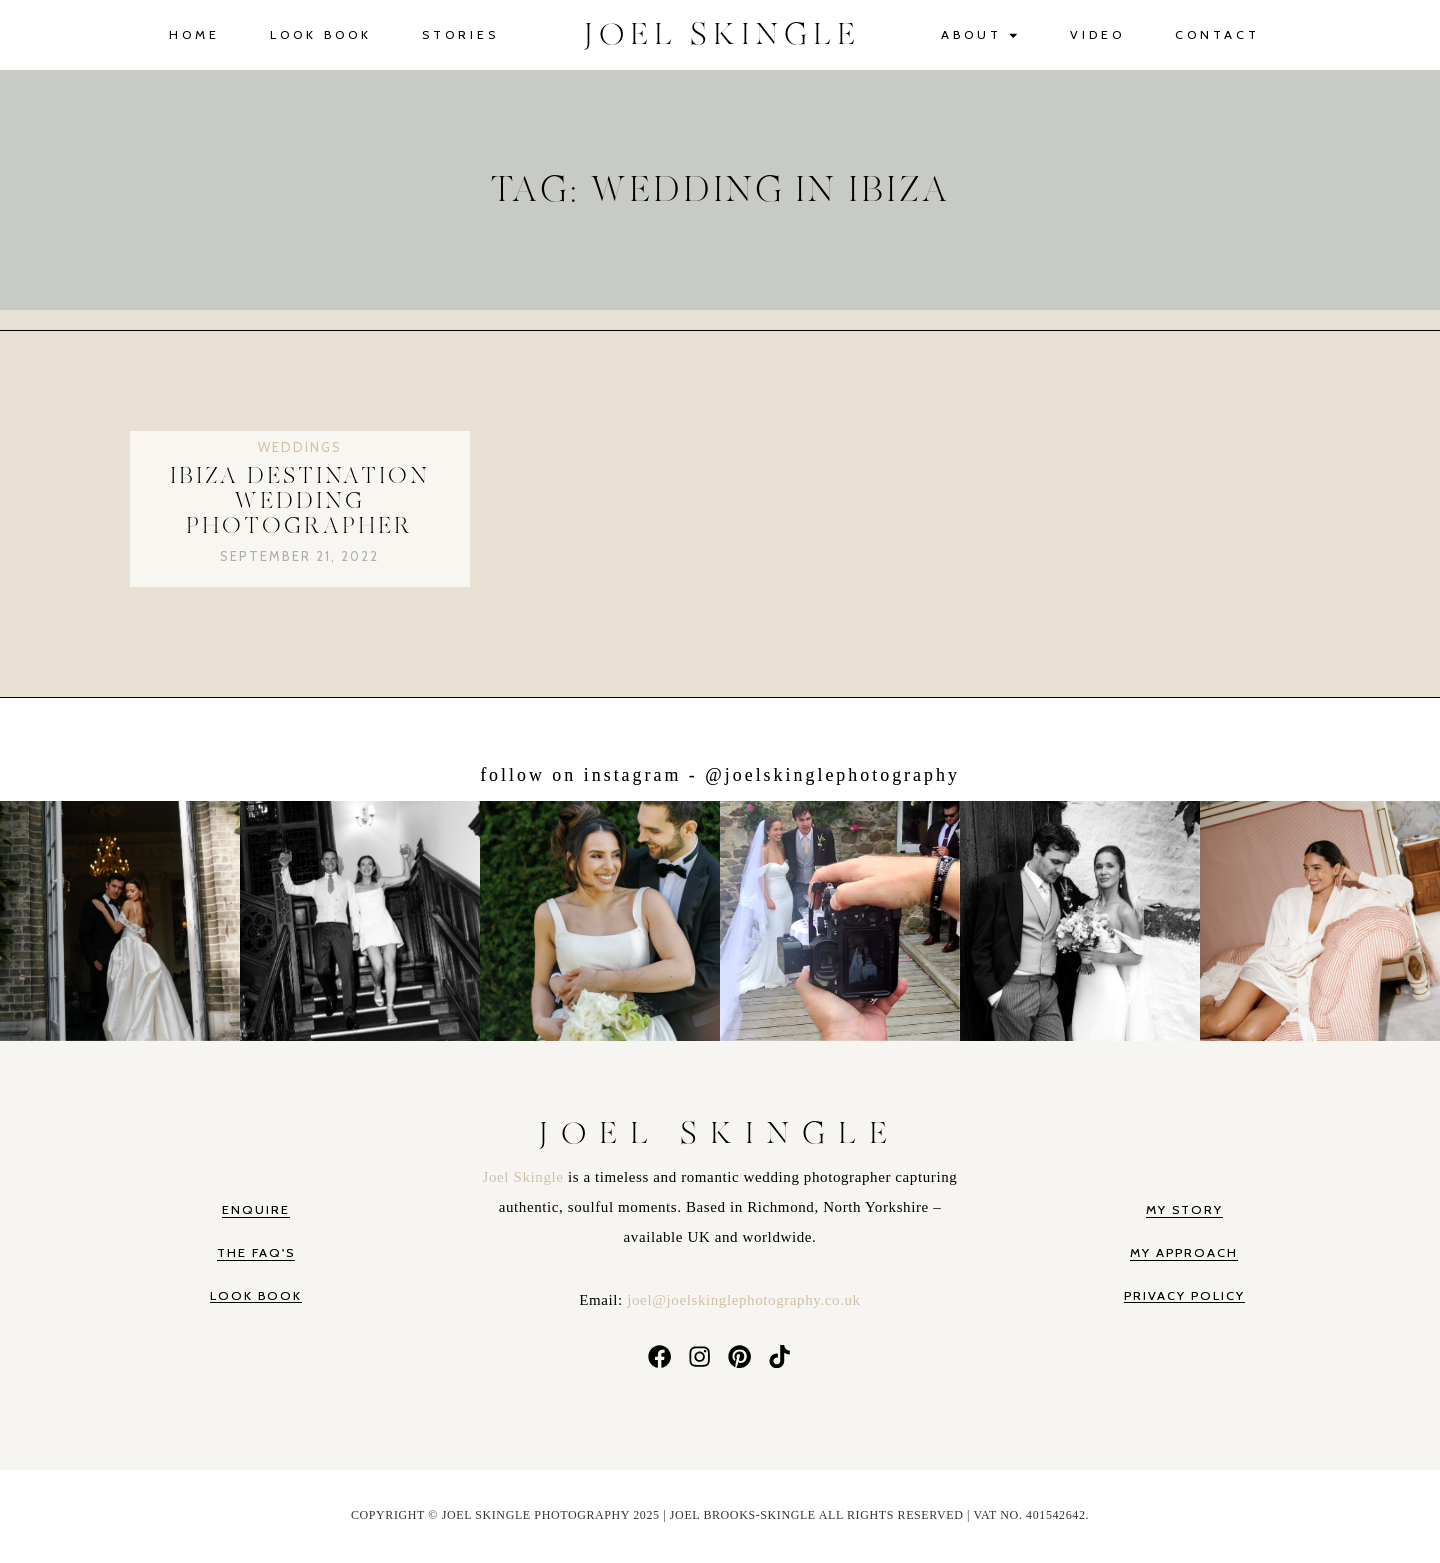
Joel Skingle (525, 1177)
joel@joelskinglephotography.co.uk (743, 1300)
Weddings (300, 447)
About (980, 35)
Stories (460, 34)
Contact (1217, 34)
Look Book (321, 34)
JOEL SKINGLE (722, 35)
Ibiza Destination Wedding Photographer (300, 502)
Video (1097, 34)
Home (194, 34)
